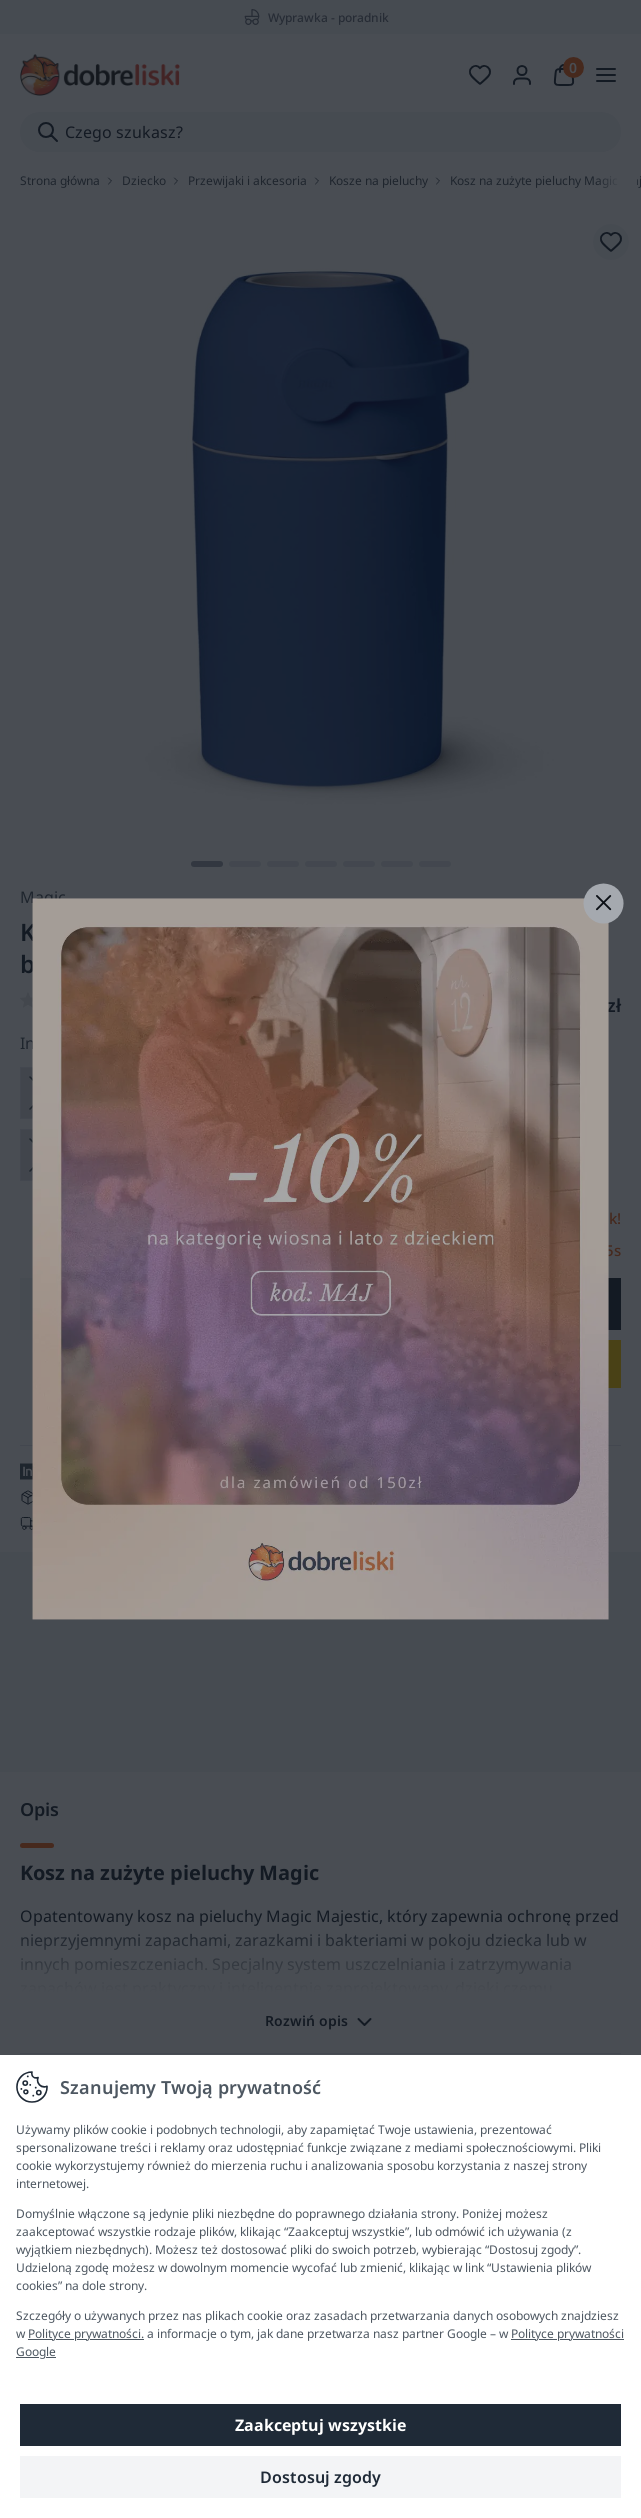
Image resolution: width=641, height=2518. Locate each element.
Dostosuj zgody (320, 2477)
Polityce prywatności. (86, 2333)
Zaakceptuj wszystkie (320, 2425)
